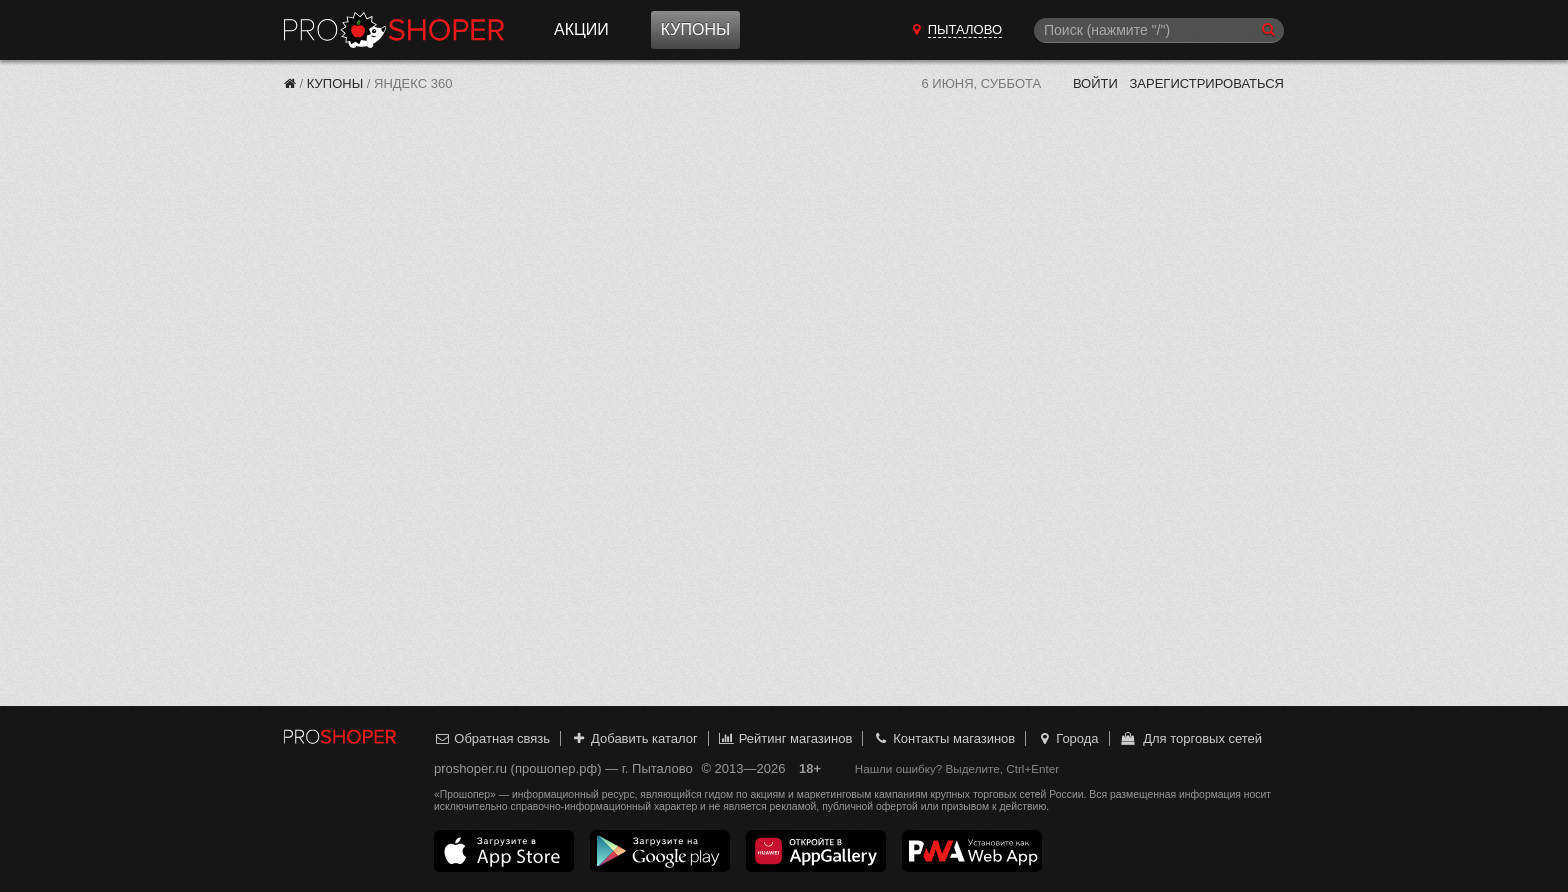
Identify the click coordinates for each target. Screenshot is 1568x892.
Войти (1095, 83)
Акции (581, 29)
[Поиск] (1159, 30)
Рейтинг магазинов (785, 738)
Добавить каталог (634, 738)
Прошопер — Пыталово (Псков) (394, 30)
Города (1067, 738)
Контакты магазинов (944, 738)
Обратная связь (492, 738)
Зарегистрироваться (1206, 83)
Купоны (695, 29)
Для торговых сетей (1190, 738)
